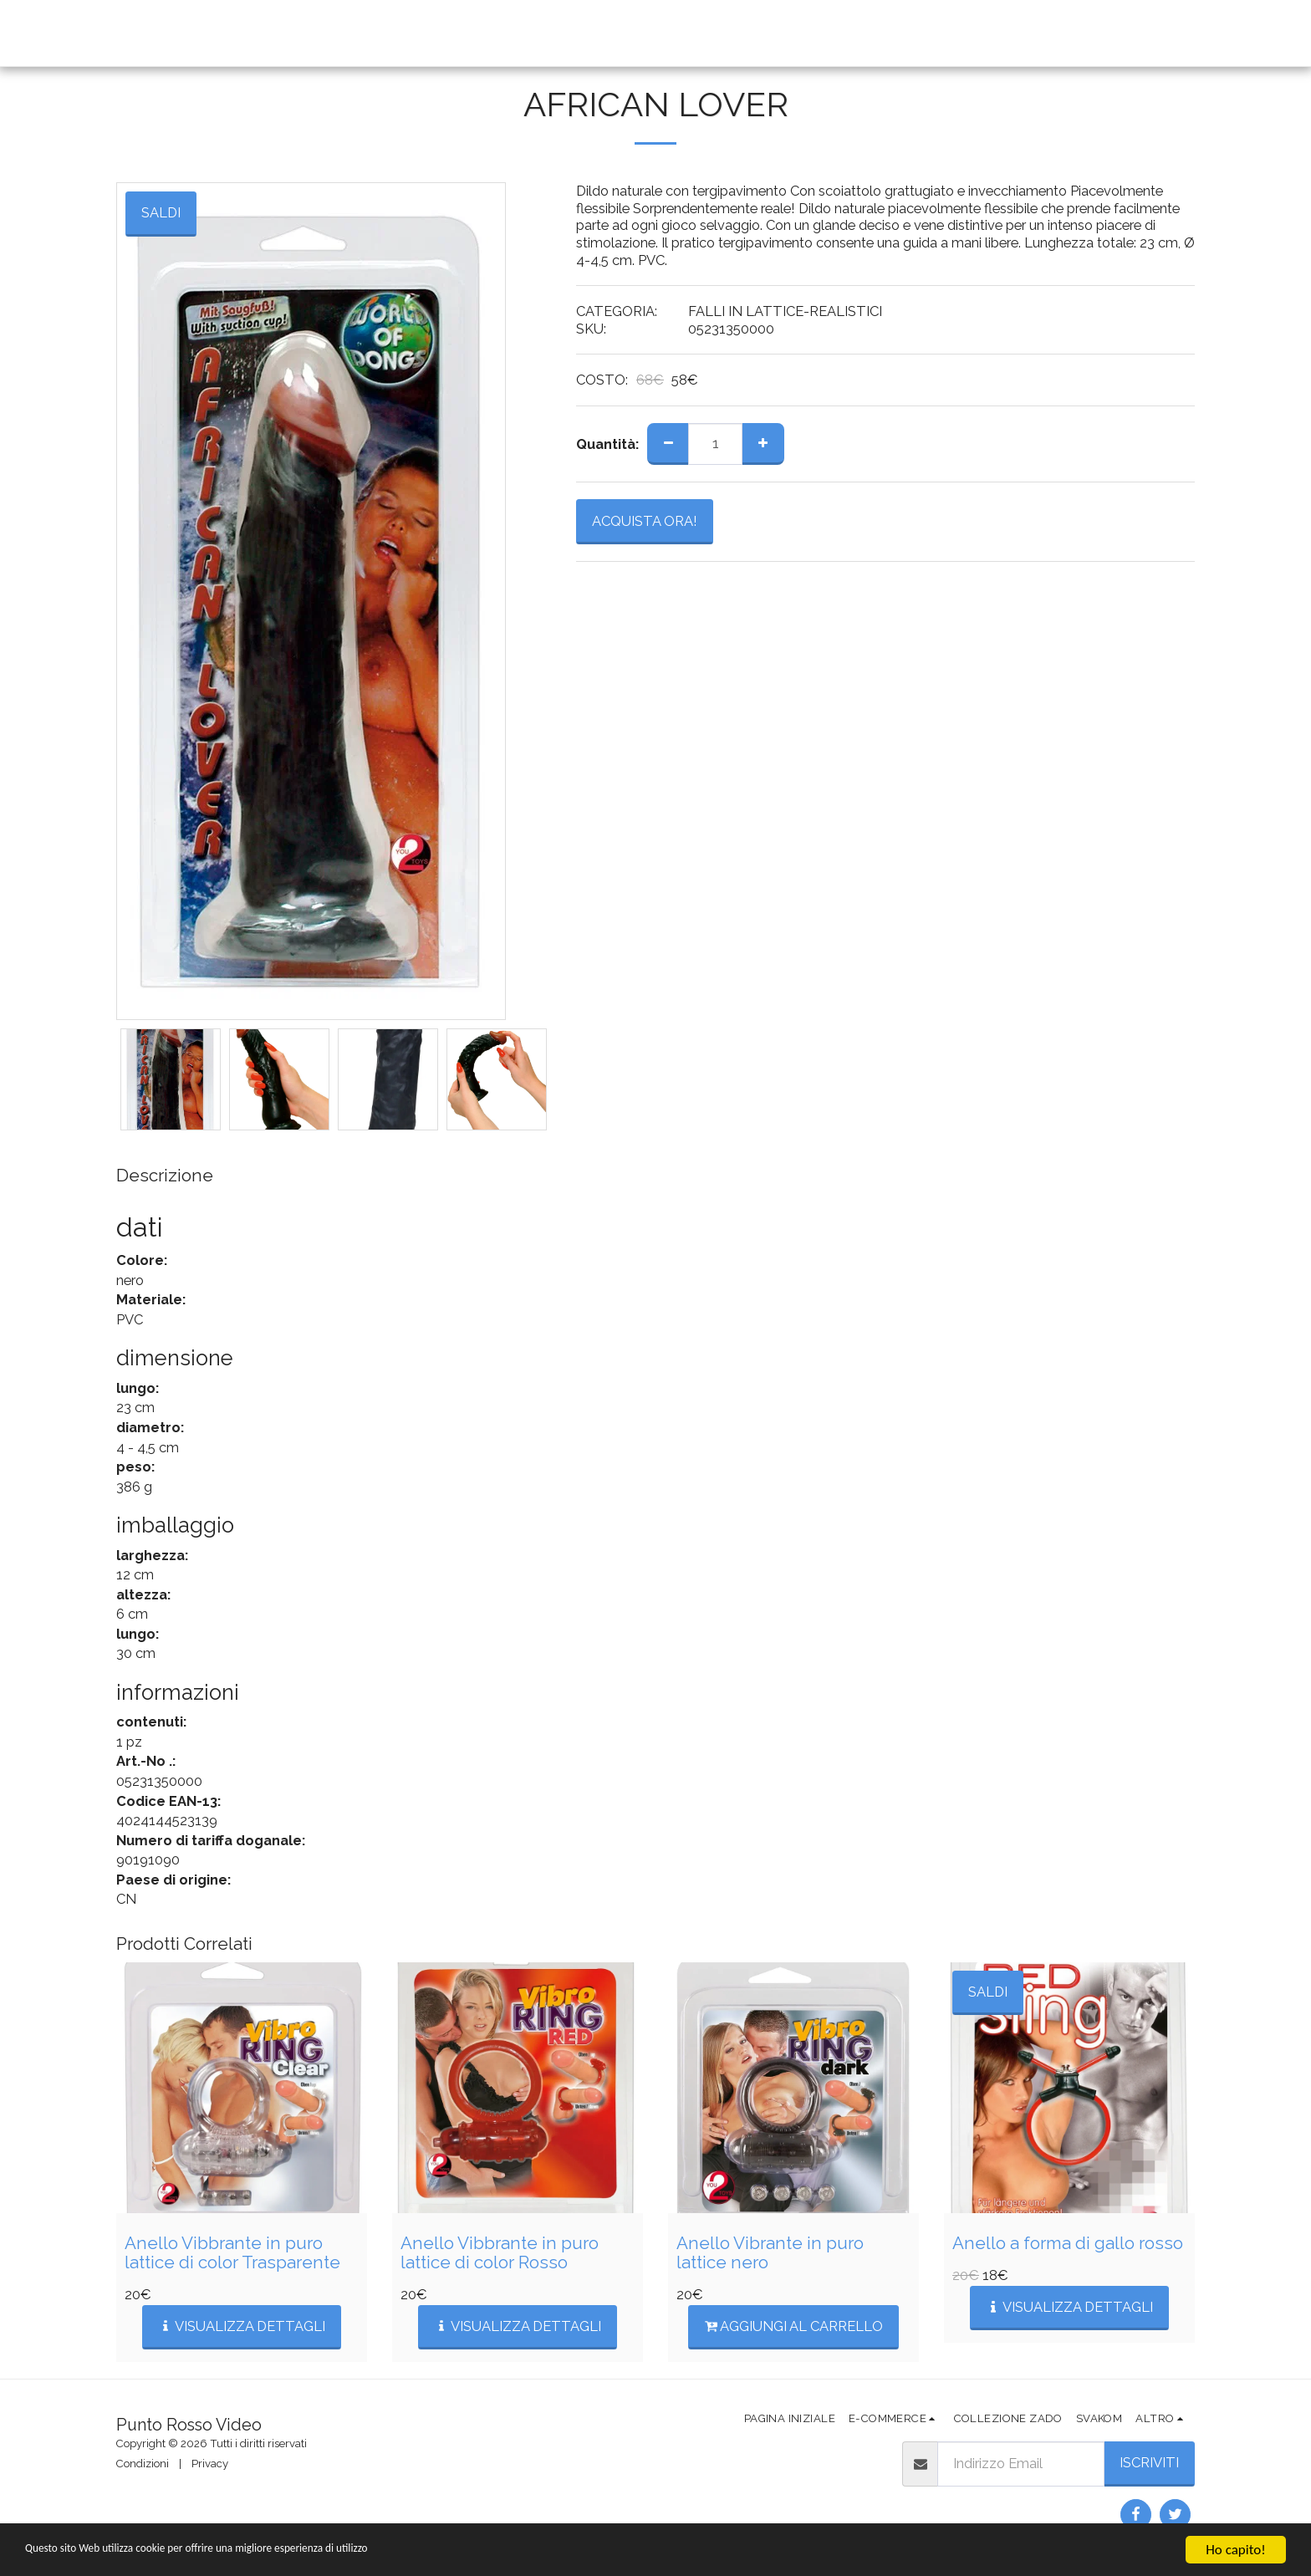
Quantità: (607, 444)
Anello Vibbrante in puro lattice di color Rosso (499, 2252)
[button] (727, 33)
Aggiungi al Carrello (794, 2326)
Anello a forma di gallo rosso (1067, 2243)
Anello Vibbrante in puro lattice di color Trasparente (232, 2252)
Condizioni (142, 2463)
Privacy (209, 2463)
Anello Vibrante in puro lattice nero (770, 2252)
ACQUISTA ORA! (644, 521)
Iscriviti (1149, 2462)
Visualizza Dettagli (241, 2326)
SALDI (987, 1991)
